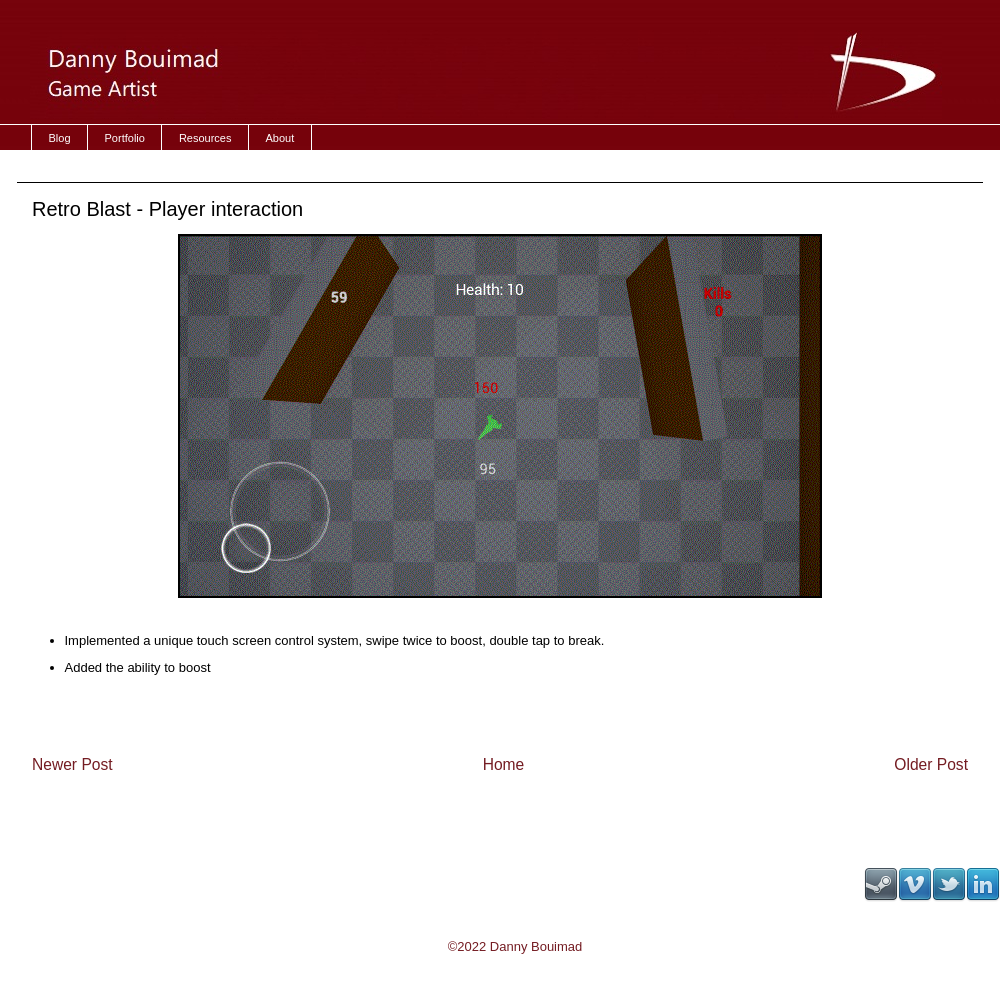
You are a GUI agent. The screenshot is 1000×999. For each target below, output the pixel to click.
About (279, 138)
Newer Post (72, 764)
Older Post (931, 764)
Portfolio (125, 138)
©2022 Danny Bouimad (515, 946)
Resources (205, 138)
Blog (60, 138)
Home (504, 764)
